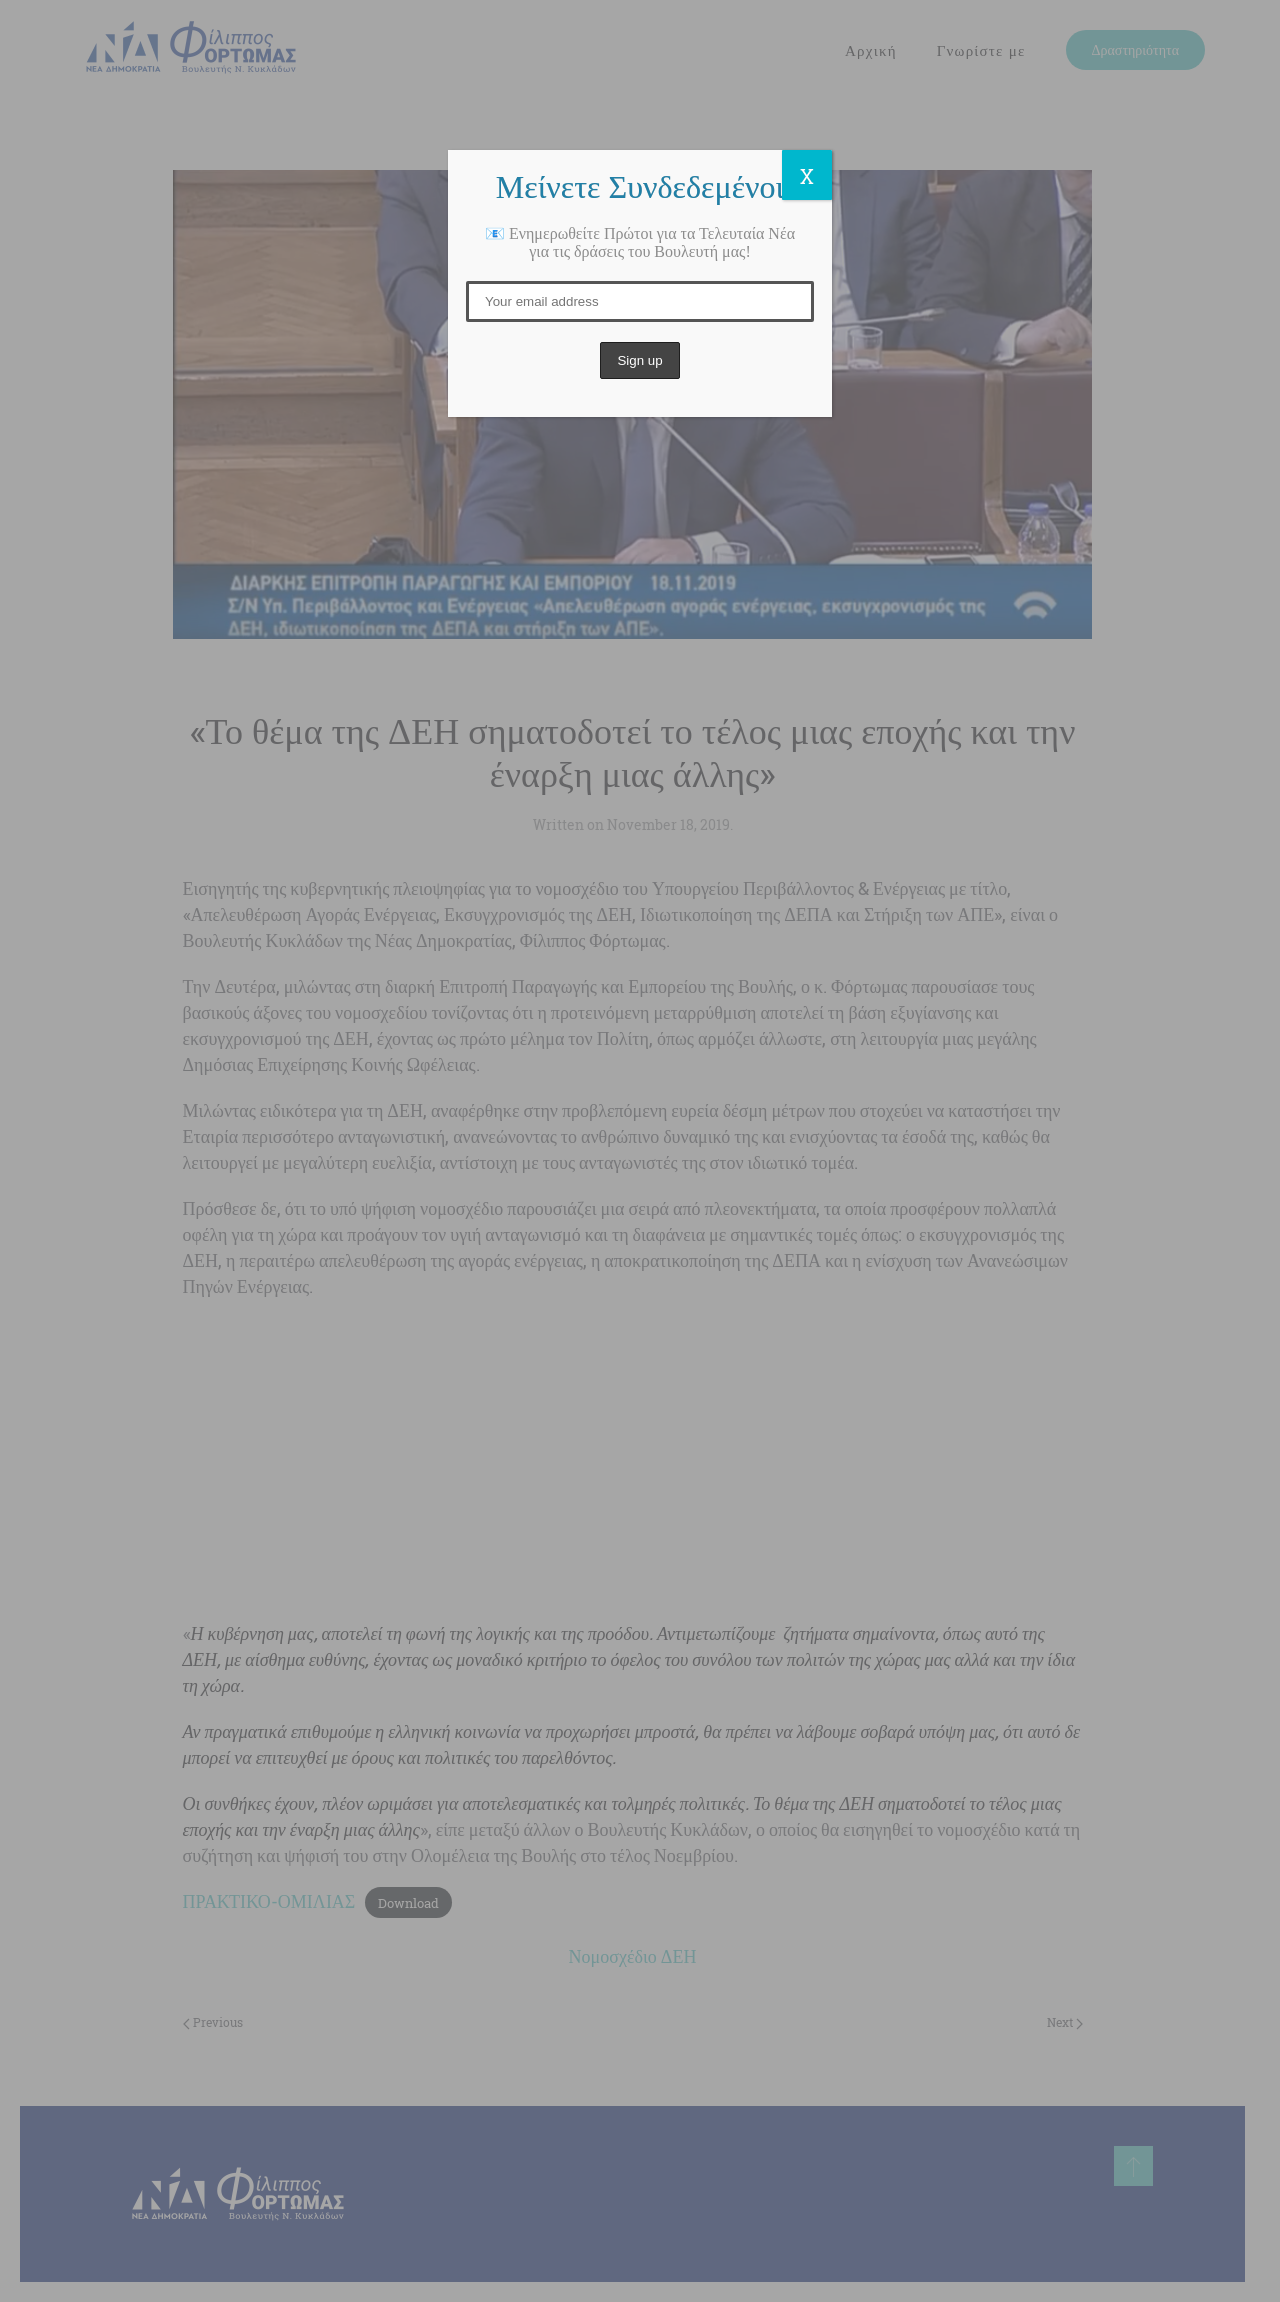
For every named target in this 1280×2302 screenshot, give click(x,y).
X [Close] (807, 176)
